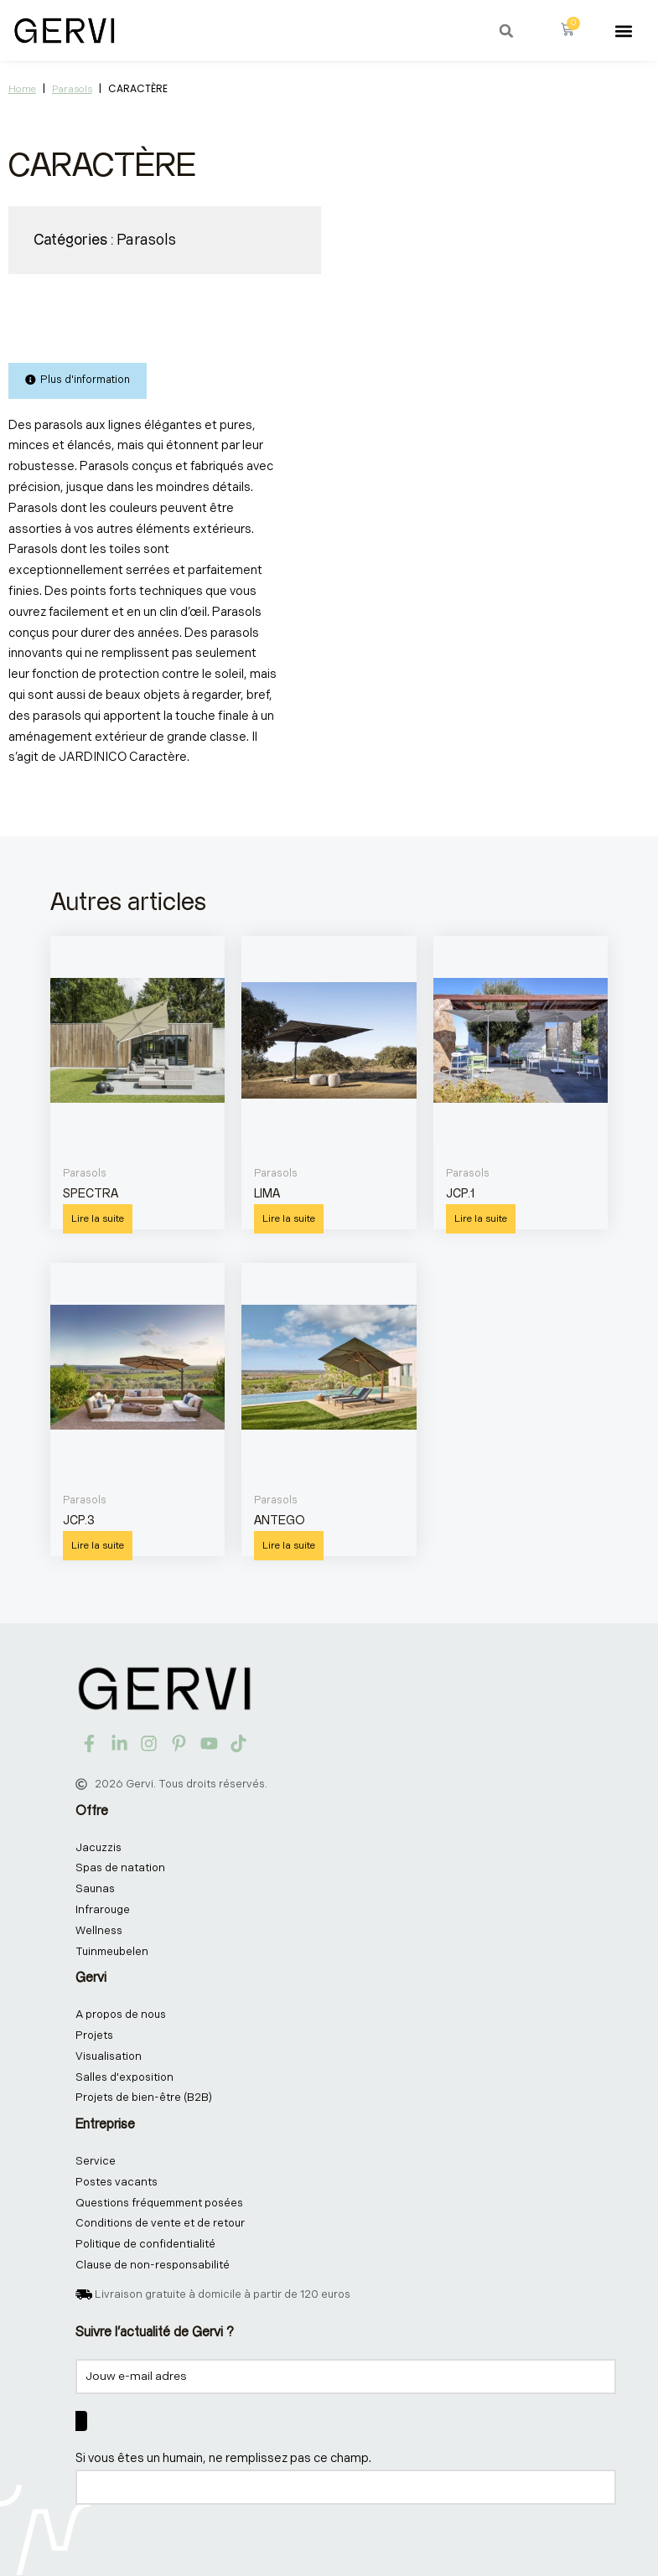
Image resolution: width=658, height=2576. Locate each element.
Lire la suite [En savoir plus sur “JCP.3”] (97, 1545)
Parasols (72, 89)
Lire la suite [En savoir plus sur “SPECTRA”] (97, 1219)
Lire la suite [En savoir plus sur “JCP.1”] (480, 1219)
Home (22, 89)
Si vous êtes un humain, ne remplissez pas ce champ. (223, 2458)
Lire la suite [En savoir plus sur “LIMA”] (288, 1219)
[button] (506, 31)
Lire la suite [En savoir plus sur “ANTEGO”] (288, 1545)
